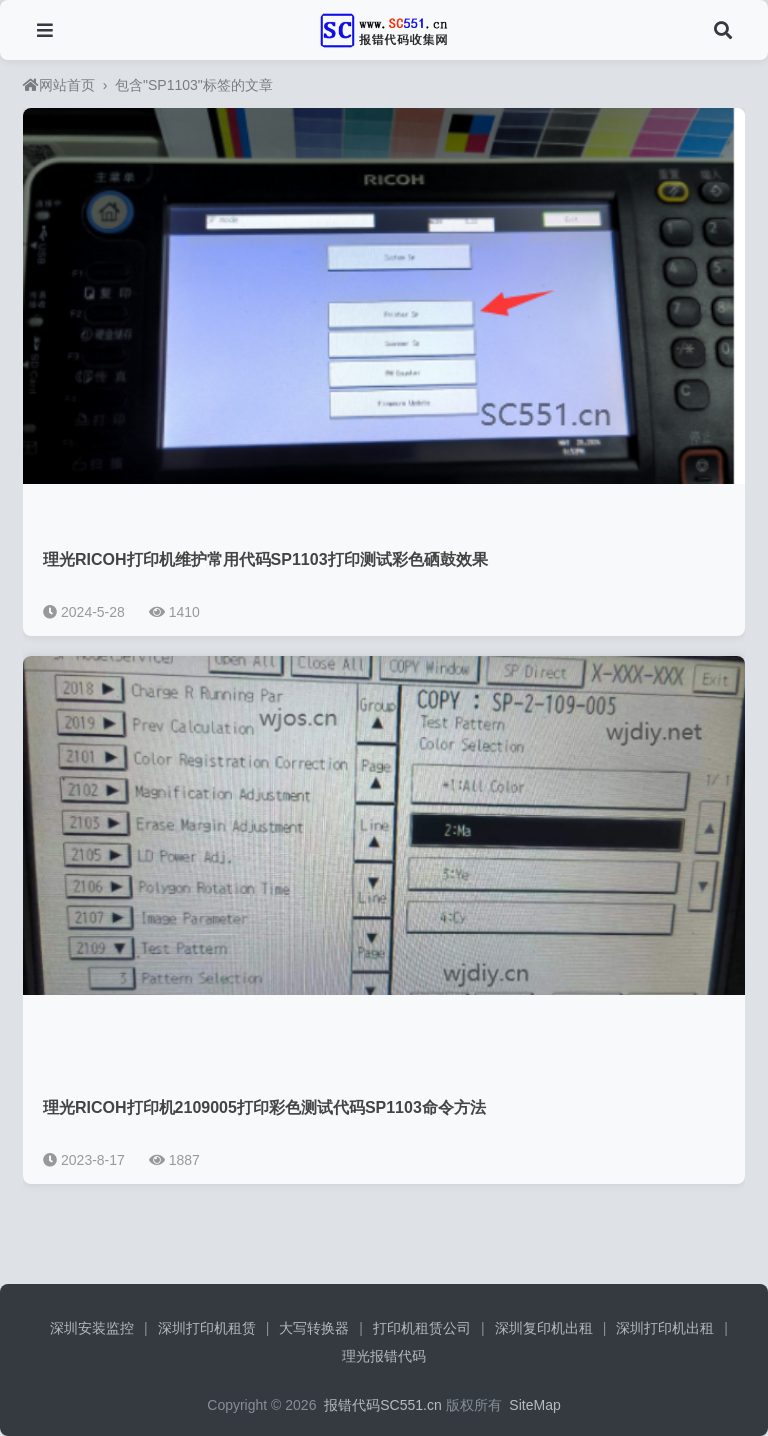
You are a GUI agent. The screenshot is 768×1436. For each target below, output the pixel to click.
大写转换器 (314, 1328)
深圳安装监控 (92, 1328)
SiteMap (534, 1405)
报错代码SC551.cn (380, 1405)
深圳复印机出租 (544, 1328)
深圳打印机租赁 (207, 1328)
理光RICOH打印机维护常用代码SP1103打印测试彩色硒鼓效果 (265, 559)
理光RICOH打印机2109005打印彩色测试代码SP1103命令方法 (264, 1107)
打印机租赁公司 (422, 1328)
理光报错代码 (384, 1356)
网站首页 (59, 85)
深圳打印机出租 (665, 1328)
